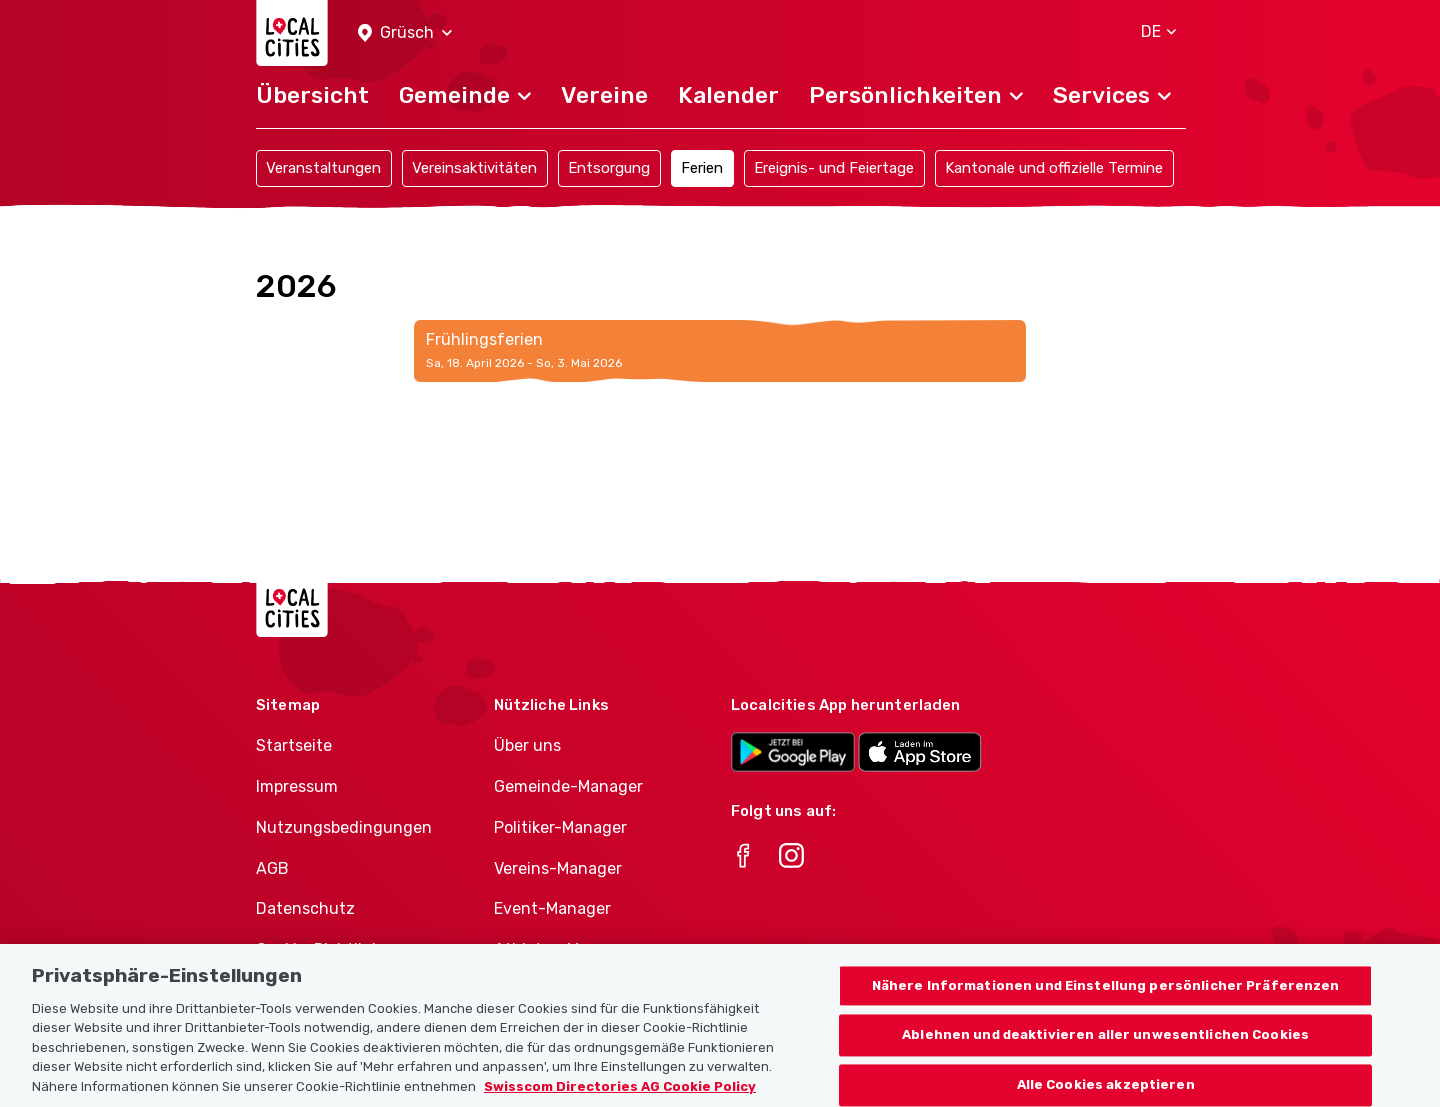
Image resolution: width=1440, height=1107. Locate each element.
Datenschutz (305, 908)
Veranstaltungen (323, 168)
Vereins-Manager (558, 868)
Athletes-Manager (563, 949)
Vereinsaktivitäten (474, 168)
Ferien (702, 168)
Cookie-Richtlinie (320, 949)
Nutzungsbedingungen (344, 827)
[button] (405, 33)
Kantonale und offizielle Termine (1054, 168)
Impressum (297, 786)
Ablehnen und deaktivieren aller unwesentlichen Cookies (1105, 1052)
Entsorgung (609, 168)
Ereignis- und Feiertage (834, 168)
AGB (272, 868)
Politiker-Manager (560, 827)
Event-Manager (552, 908)
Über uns (527, 745)
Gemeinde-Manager (568, 786)
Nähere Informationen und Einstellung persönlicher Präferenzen (1106, 1002)
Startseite (294, 745)
